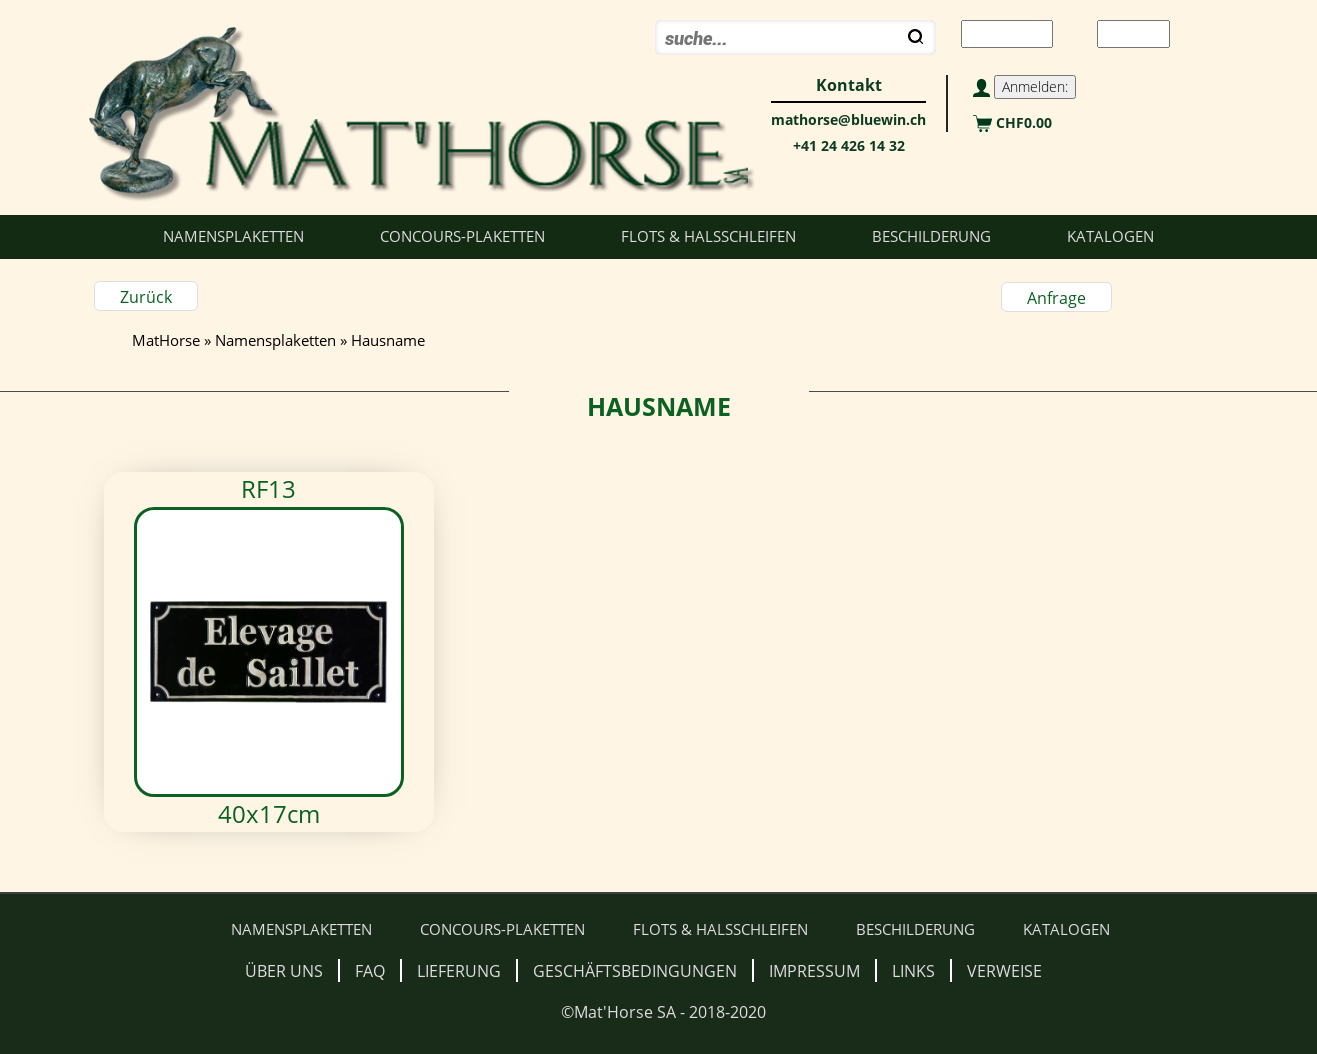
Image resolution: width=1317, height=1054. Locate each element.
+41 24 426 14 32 (849, 145)
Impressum (814, 971)
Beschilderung (931, 236)
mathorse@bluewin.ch (848, 119)
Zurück (146, 297)
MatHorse (166, 340)
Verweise (1004, 971)
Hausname (388, 340)
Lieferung (459, 971)
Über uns (284, 971)
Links (913, 971)
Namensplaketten (233, 236)
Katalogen (1110, 236)
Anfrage (1056, 298)
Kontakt (849, 85)
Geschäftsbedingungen (635, 971)
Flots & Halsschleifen (708, 236)
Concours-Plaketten (462, 236)
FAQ (370, 971)
